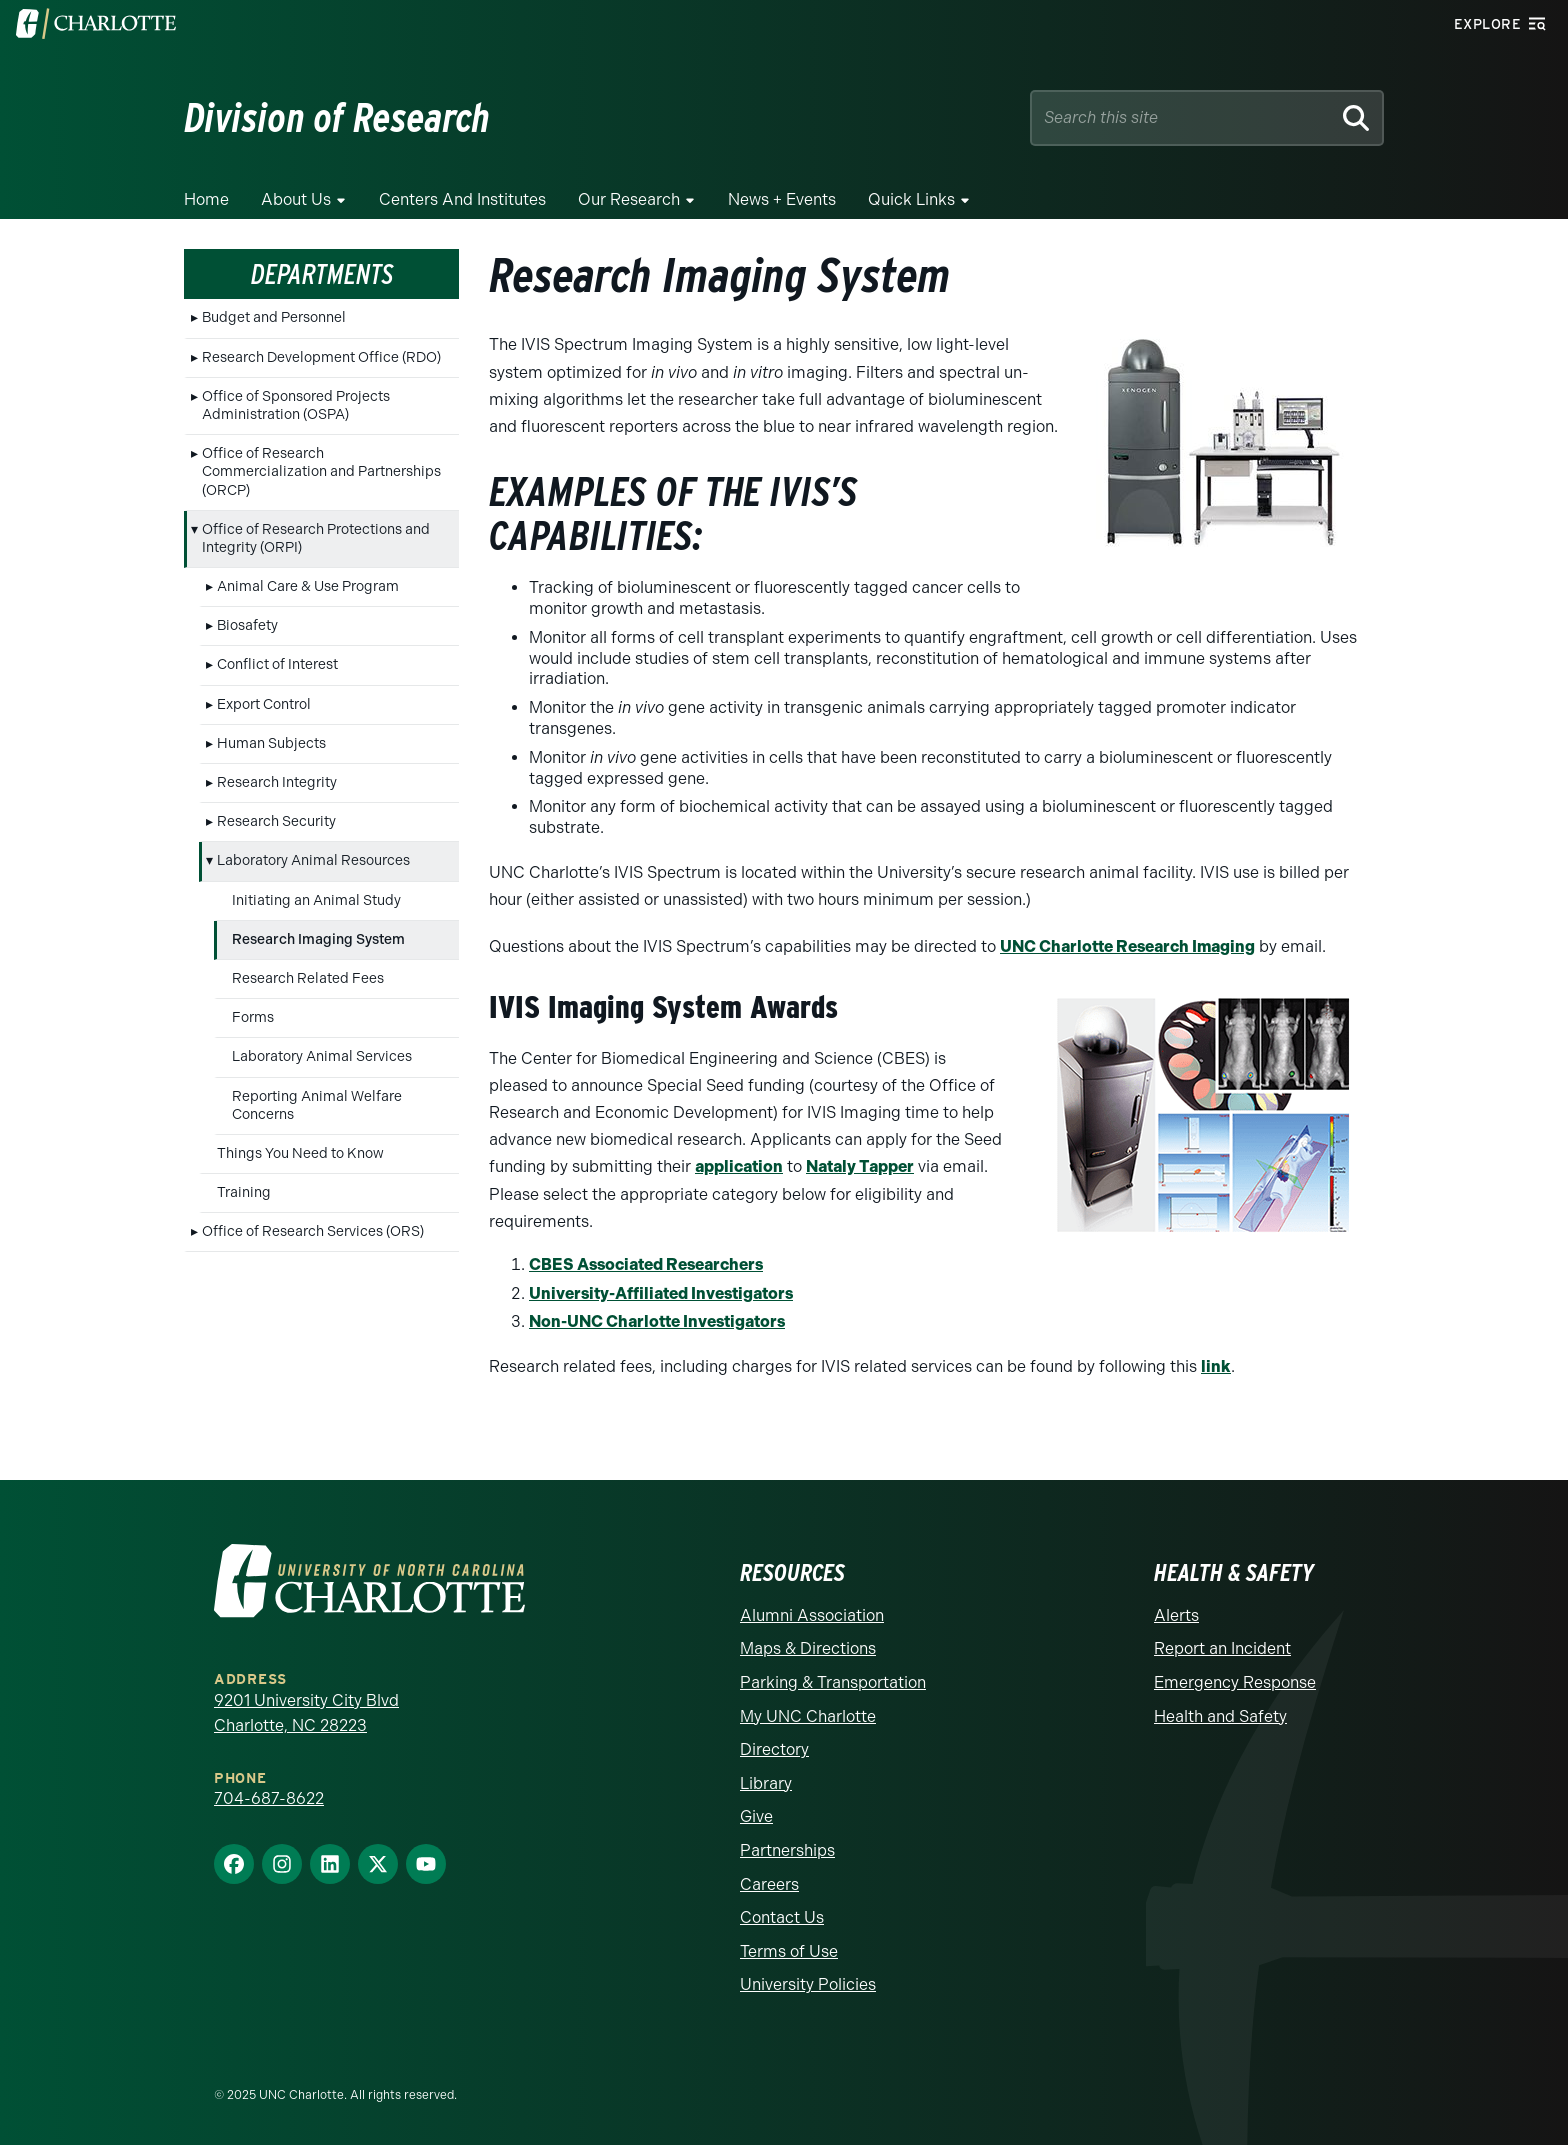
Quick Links (911, 199)
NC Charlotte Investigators (682, 1321)
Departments (322, 274)
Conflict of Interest (277, 664)
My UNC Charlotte (808, 1716)
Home (206, 199)
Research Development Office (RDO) (321, 357)
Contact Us (782, 1917)
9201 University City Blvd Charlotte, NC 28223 (306, 1713)
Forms (253, 1017)
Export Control (264, 704)
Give (756, 1816)
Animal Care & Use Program (308, 586)
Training (244, 1192)
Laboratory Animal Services (322, 1056)
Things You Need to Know (300, 1153)
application (739, 1166)
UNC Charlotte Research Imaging (1127, 946)
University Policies (808, 1984)
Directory (774, 1749)
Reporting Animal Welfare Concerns (317, 1105)
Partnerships (787, 1850)
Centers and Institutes (462, 199)
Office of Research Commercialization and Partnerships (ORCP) (321, 471)
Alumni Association (812, 1615)
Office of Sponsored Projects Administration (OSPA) (296, 405)
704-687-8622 (269, 1798)
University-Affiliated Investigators (661, 1293)
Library (766, 1783)
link (1216, 1366)
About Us (296, 199)
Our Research (629, 199)
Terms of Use (789, 1951)
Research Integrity (277, 782)
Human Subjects (271, 743)
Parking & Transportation (833, 1682)
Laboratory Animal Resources (313, 860)
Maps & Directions (808, 1648)
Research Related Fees (308, 978)
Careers (769, 1884)
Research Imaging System (318, 939)
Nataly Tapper (860, 1166)
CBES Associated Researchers (646, 1264)
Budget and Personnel (274, 317)
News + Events (782, 199)
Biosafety (247, 625)
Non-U (554, 1321)
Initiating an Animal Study (316, 900)
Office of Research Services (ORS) (313, 1231)
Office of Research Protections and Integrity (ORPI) (316, 538)
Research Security (276, 821)
